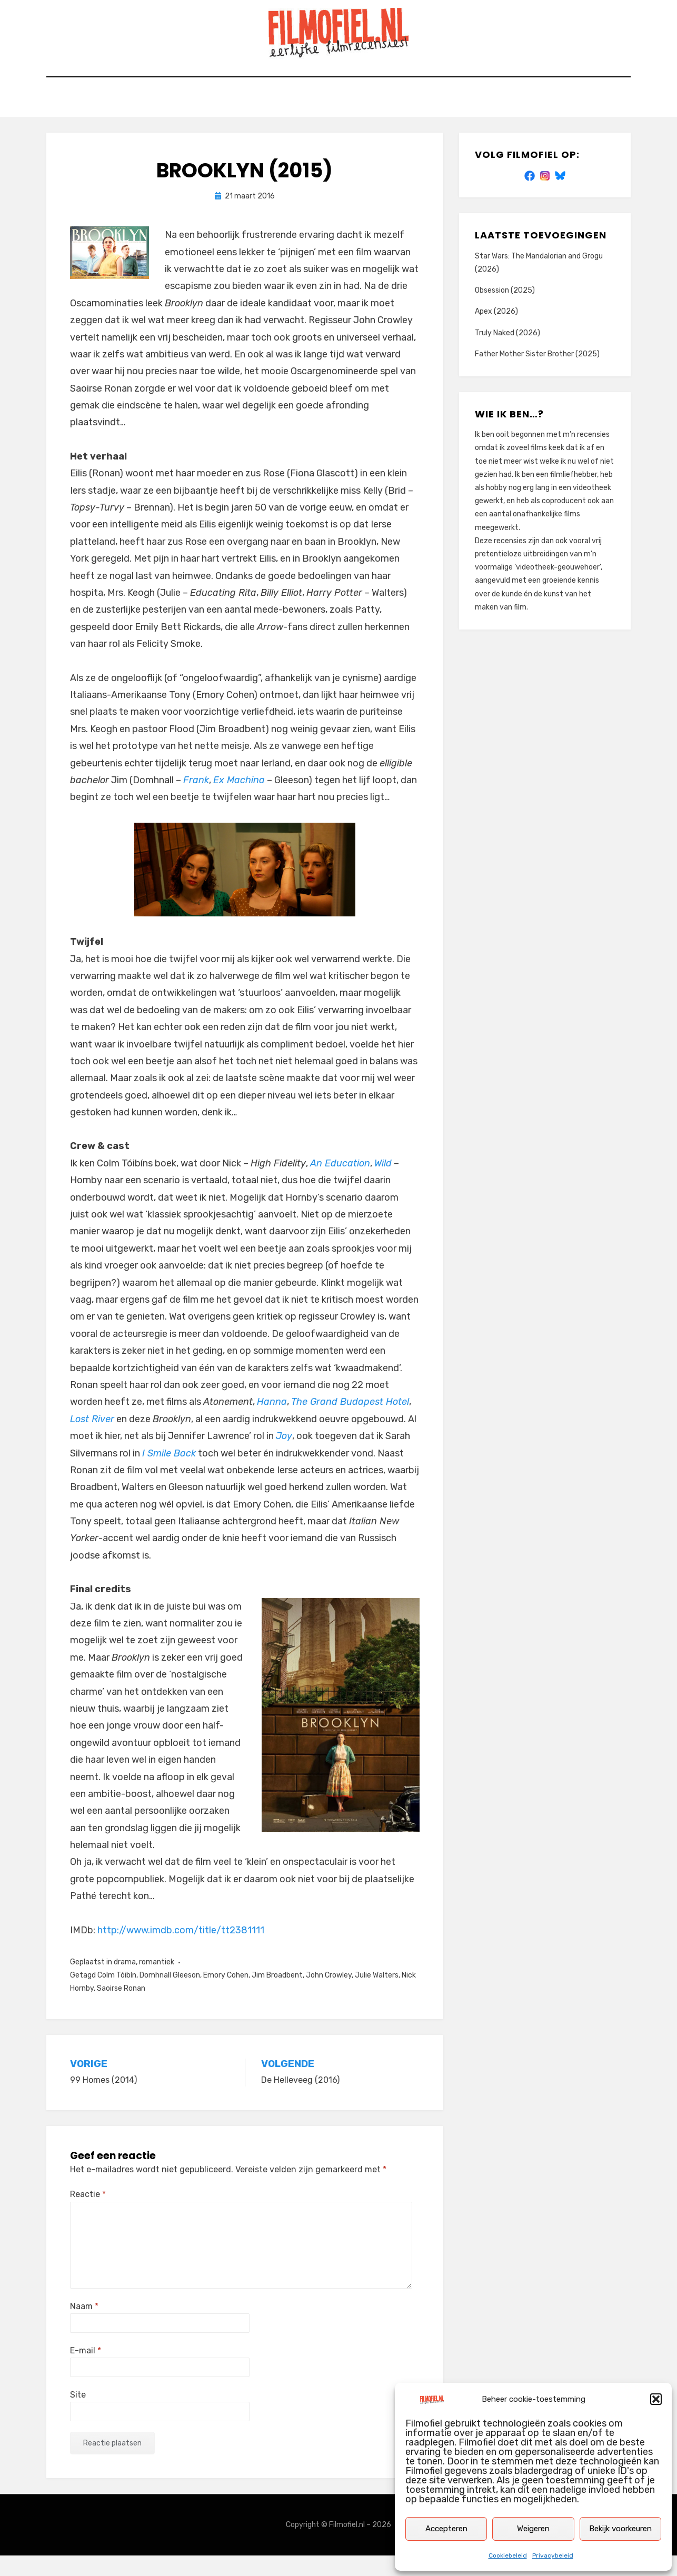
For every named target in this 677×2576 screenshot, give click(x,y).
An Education (340, 1184)
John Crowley (329, 1995)
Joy (284, 1456)
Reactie (88, 2215)
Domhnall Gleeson (170, 1995)
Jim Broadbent (277, 1995)
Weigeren (533, 2528)
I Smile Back (169, 1474)
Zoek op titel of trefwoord (271, 119)
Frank (196, 800)
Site (78, 2415)
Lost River (92, 1439)
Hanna (272, 1423)
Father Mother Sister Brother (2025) (537, 374)
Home (180, 119)
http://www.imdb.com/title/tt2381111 (180, 1950)
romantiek (156, 1982)
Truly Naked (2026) (507, 353)
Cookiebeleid (508, 2555)
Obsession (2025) (505, 310)
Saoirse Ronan (121, 2009)
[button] (656, 2399)
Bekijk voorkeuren (620, 2528)
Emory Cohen (225, 1995)
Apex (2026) (496, 332)
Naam (84, 2327)
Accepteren (446, 2528)
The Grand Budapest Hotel (350, 1423)
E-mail (85, 2371)
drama (125, 1982)
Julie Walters (377, 1995)
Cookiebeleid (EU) (470, 119)
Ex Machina (239, 800)
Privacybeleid (552, 2555)
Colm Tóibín (116, 1995)
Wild (383, 1184)
